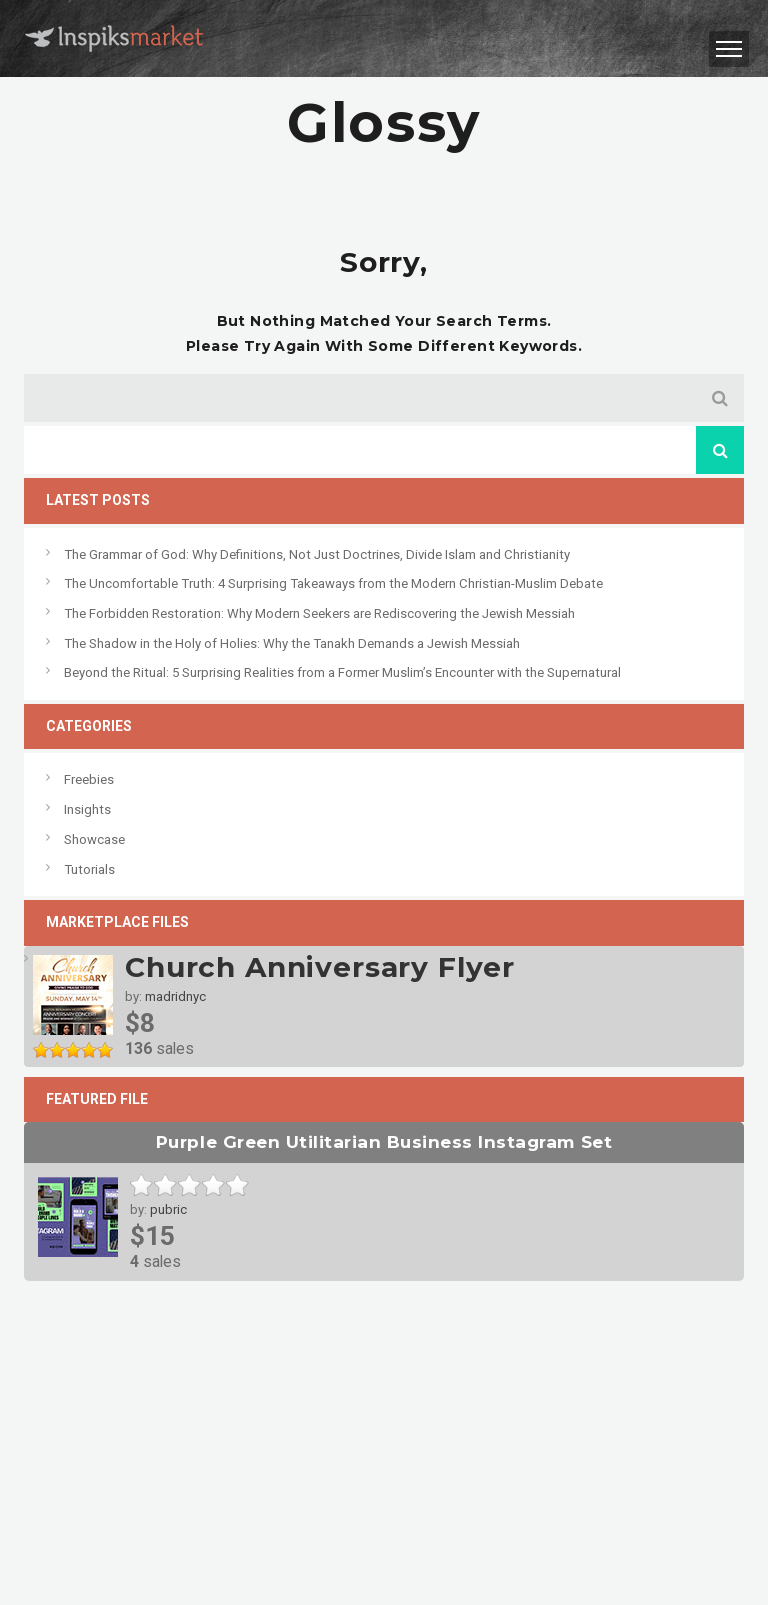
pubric (168, 1209)
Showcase (94, 839)
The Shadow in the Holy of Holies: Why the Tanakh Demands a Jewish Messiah (292, 643)
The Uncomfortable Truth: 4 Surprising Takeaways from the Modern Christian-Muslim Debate (333, 583)
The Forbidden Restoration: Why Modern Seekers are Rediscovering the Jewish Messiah (319, 613)
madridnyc (175, 996)
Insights (87, 809)
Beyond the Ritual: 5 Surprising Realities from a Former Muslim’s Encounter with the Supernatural (342, 672)
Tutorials (89, 869)
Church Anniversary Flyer (320, 967)
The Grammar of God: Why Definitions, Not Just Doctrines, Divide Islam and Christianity (317, 554)
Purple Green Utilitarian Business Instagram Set (384, 1141)
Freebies (89, 779)
